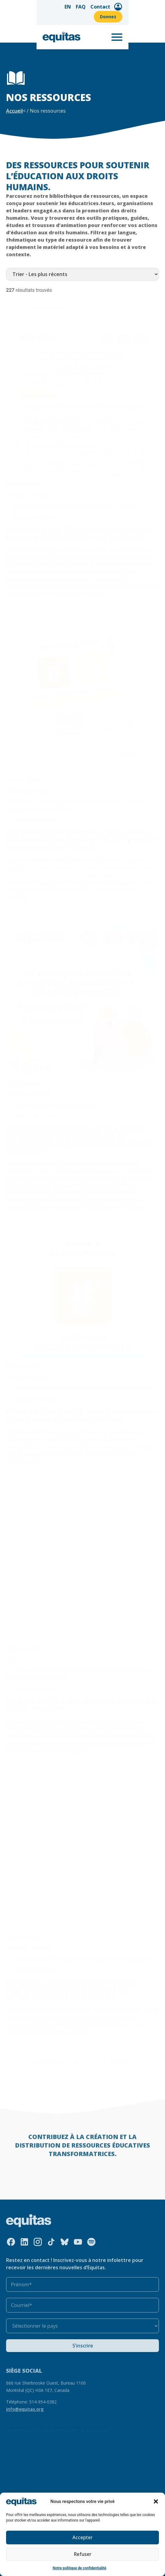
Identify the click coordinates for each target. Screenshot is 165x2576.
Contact (104, 8)
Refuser (82, 2554)
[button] (156, 2501)
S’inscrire (82, 2345)
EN (72, 8)
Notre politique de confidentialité (79, 2568)
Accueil (14, 110)
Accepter (83, 2538)
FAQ (85, 8)
